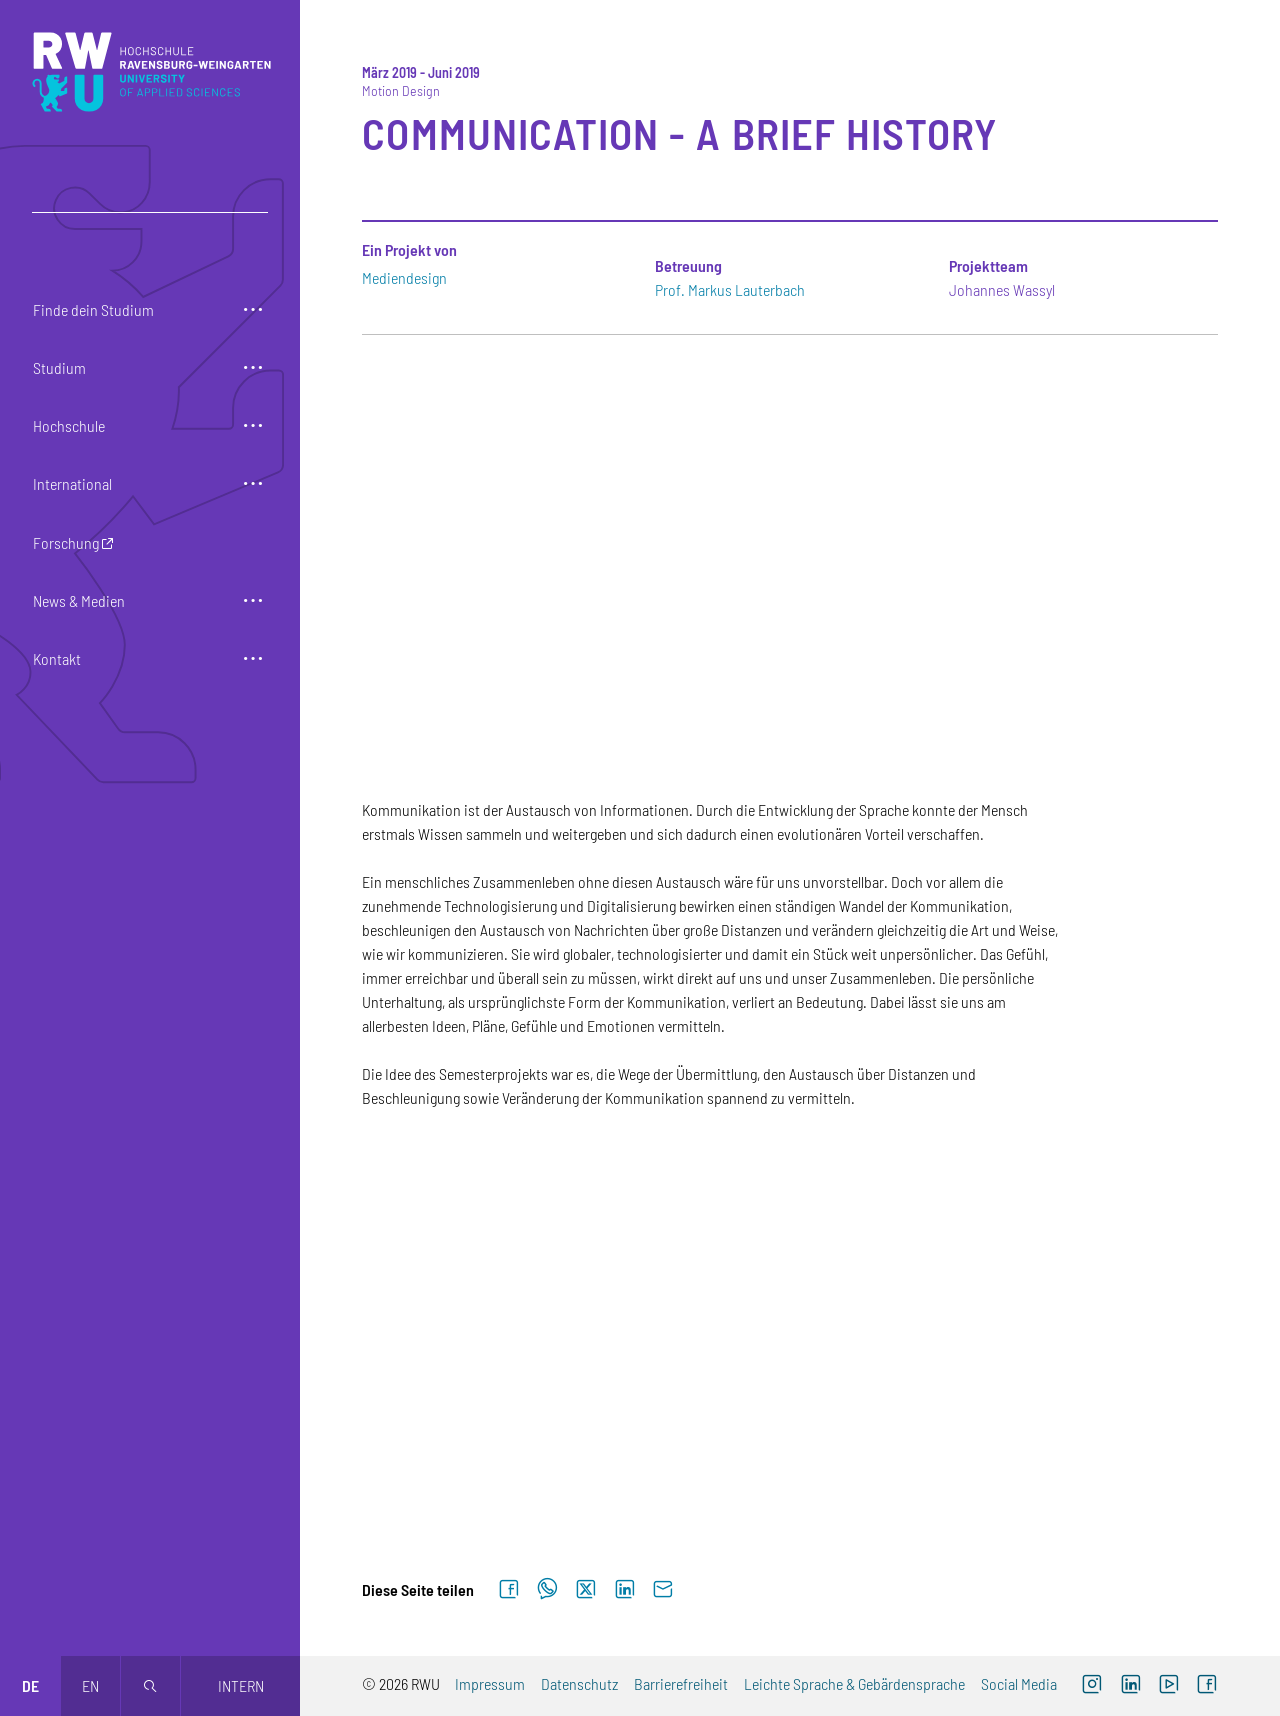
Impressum (490, 1683)
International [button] (72, 483)
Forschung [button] (66, 542)
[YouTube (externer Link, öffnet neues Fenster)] (1169, 1686)
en (90, 1685)
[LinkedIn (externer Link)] (1130, 1686)
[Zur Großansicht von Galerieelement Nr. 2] (789, 1249)
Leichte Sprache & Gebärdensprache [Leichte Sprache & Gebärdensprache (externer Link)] (854, 1683)
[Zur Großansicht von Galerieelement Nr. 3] (1083, 1249)
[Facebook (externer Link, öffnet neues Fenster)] (1207, 1686)
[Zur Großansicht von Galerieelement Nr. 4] (496, 1432)
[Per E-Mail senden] (663, 1590)
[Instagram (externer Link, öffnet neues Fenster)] (1092, 1686)
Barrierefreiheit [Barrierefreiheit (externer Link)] (681, 1683)
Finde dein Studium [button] (93, 309)
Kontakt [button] (57, 658)
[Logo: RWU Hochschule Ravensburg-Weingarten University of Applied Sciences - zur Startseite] (151, 72)
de (30, 1685)
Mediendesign (404, 277)
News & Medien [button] (79, 600)
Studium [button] (59, 367)
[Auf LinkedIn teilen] (624, 1590)
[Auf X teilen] (586, 1590)
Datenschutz (579, 1683)
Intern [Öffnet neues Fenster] (241, 1685)
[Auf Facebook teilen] (509, 1590)
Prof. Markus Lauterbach (730, 289)
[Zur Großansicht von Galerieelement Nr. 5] (789, 1432)
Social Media (1019, 1683)
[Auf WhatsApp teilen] (547, 1590)
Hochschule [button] (69, 425)
